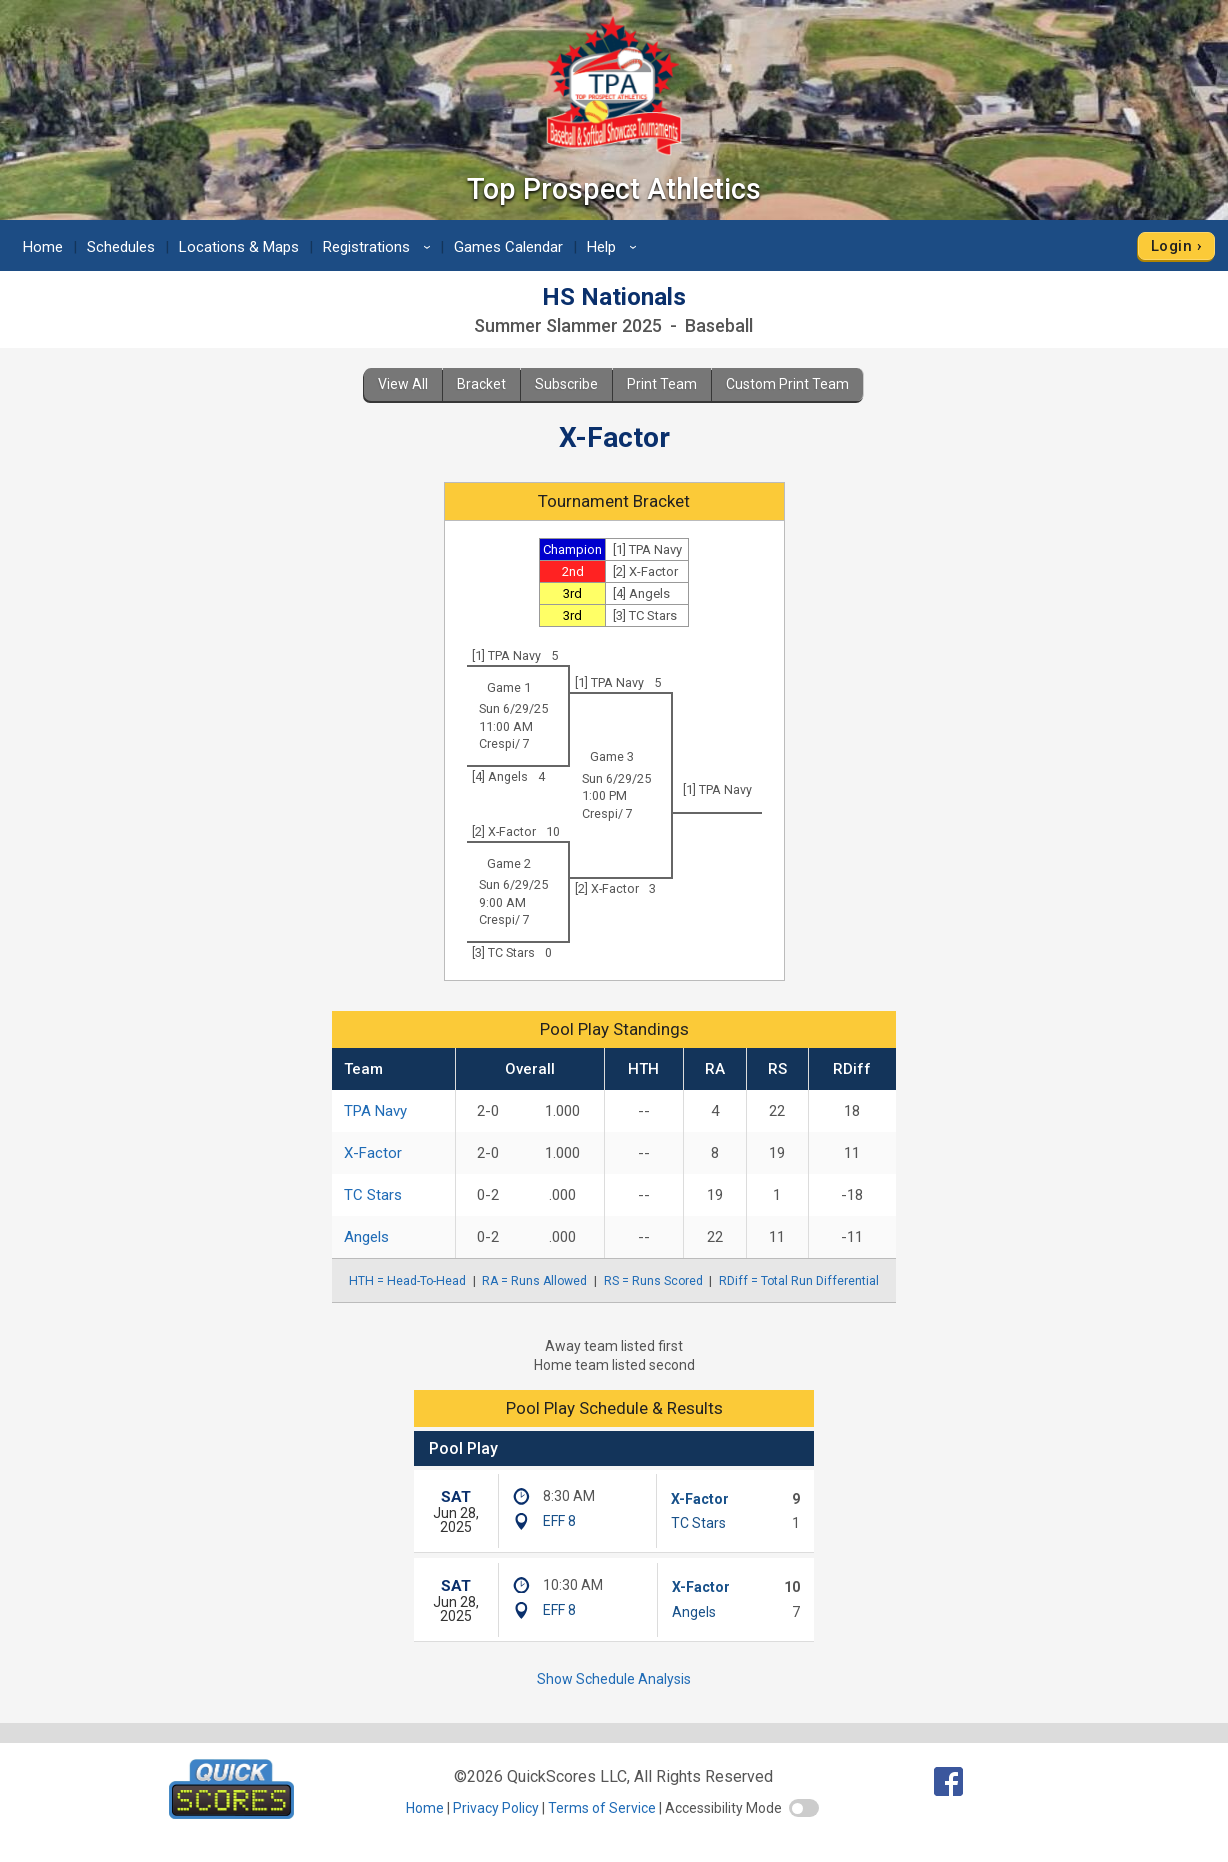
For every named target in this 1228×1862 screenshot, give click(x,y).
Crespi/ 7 (504, 743)
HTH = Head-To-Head (407, 1281)
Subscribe (566, 384)
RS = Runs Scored (653, 1281)
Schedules (121, 247)
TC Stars (373, 1195)
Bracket (481, 384)
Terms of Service (602, 1808)
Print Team (662, 384)
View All (403, 384)
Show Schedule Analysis (614, 1679)
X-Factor (373, 1153)
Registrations (380, 247)
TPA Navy (375, 1111)
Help (615, 247)
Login (1171, 246)
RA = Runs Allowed (534, 1281)
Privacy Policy (496, 1808)
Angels (366, 1237)
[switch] (804, 1808)
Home (43, 247)
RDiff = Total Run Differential (799, 1281)
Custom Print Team (787, 384)
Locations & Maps (239, 247)
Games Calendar (508, 247)
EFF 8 (559, 1521)
